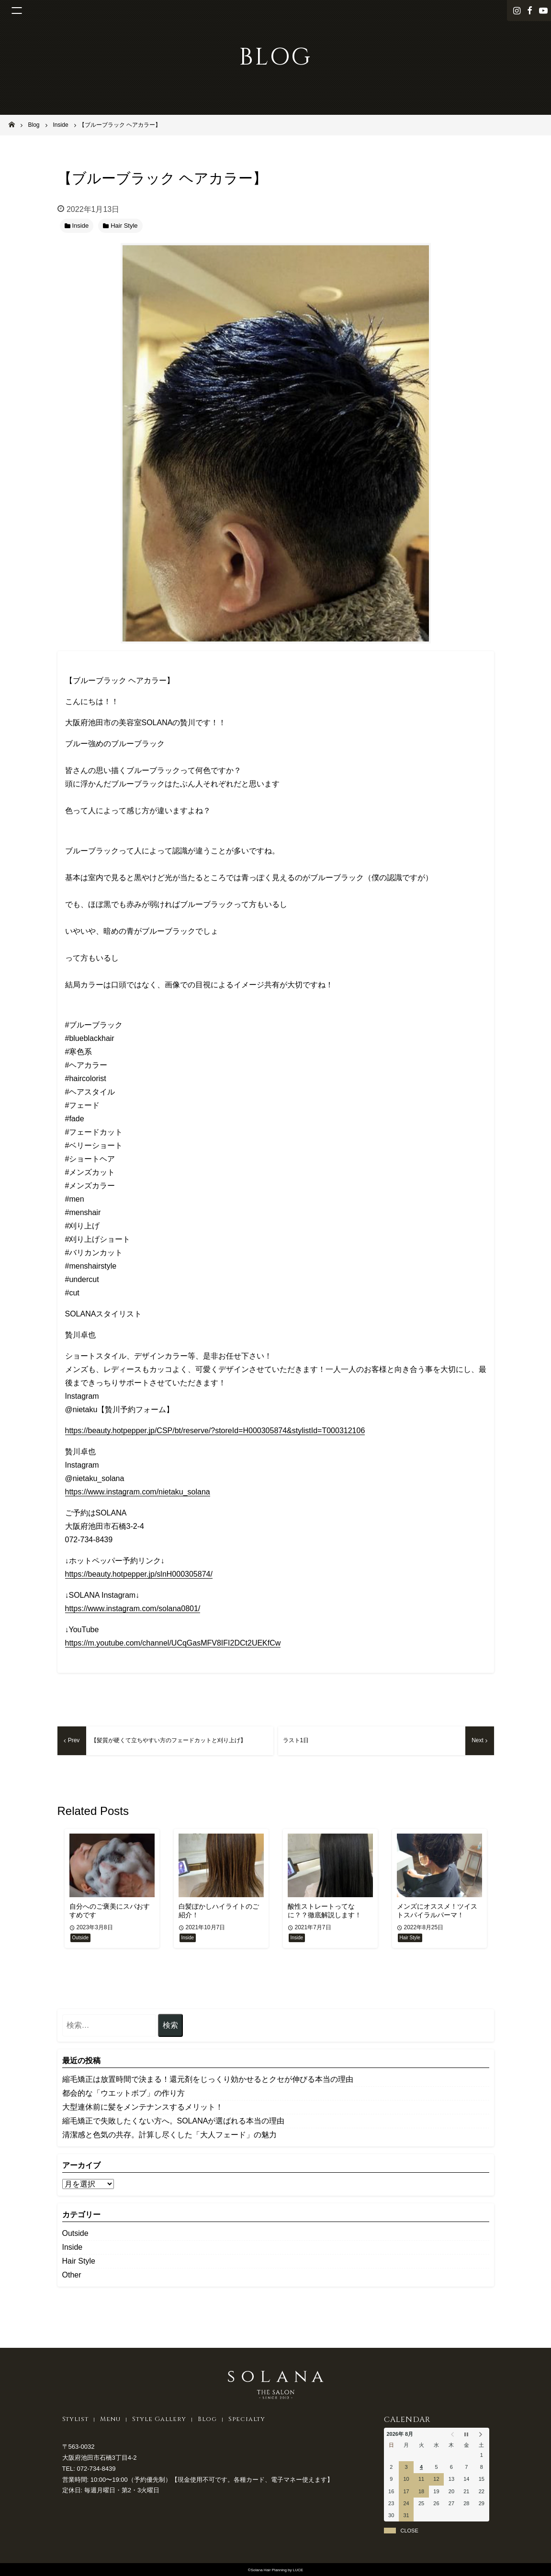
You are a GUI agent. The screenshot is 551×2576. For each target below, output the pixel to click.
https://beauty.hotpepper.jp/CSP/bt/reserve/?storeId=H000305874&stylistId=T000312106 (215, 1430)
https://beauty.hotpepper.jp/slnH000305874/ (139, 1574)
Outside (75, 2233)
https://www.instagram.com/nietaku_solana (137, 1492)
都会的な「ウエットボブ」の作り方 (123, 2093)
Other (71, 2275)
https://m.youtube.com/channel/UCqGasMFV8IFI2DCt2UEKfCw (173, 1643)
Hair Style (78, 2261)
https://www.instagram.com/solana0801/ (133, 1608)
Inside (72, 2247)
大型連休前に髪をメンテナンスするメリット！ (142, 2107)
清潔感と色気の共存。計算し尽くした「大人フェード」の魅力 (169, 2135)
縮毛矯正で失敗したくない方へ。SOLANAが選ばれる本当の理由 (173, 2121)
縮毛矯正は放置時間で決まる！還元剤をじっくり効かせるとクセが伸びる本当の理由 (207, 2079)
